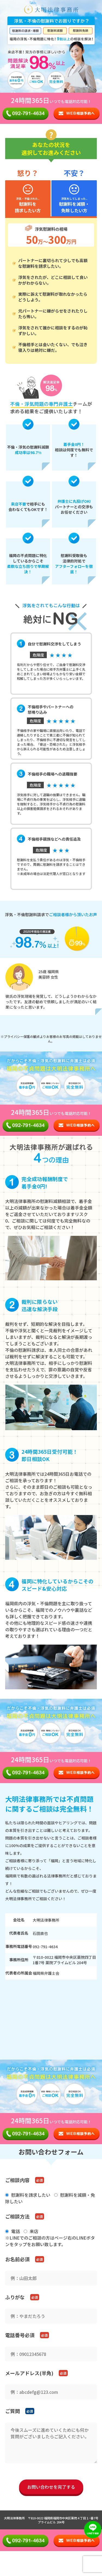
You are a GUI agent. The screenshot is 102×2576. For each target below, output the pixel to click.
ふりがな (15, 2297)
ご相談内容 (17, 2179)
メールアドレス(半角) (29, 2372)
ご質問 (12, 2410)
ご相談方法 (17, 2216)
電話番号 (20, 2335)
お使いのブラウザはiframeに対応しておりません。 (51, 2017)
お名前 (17, 2259)
